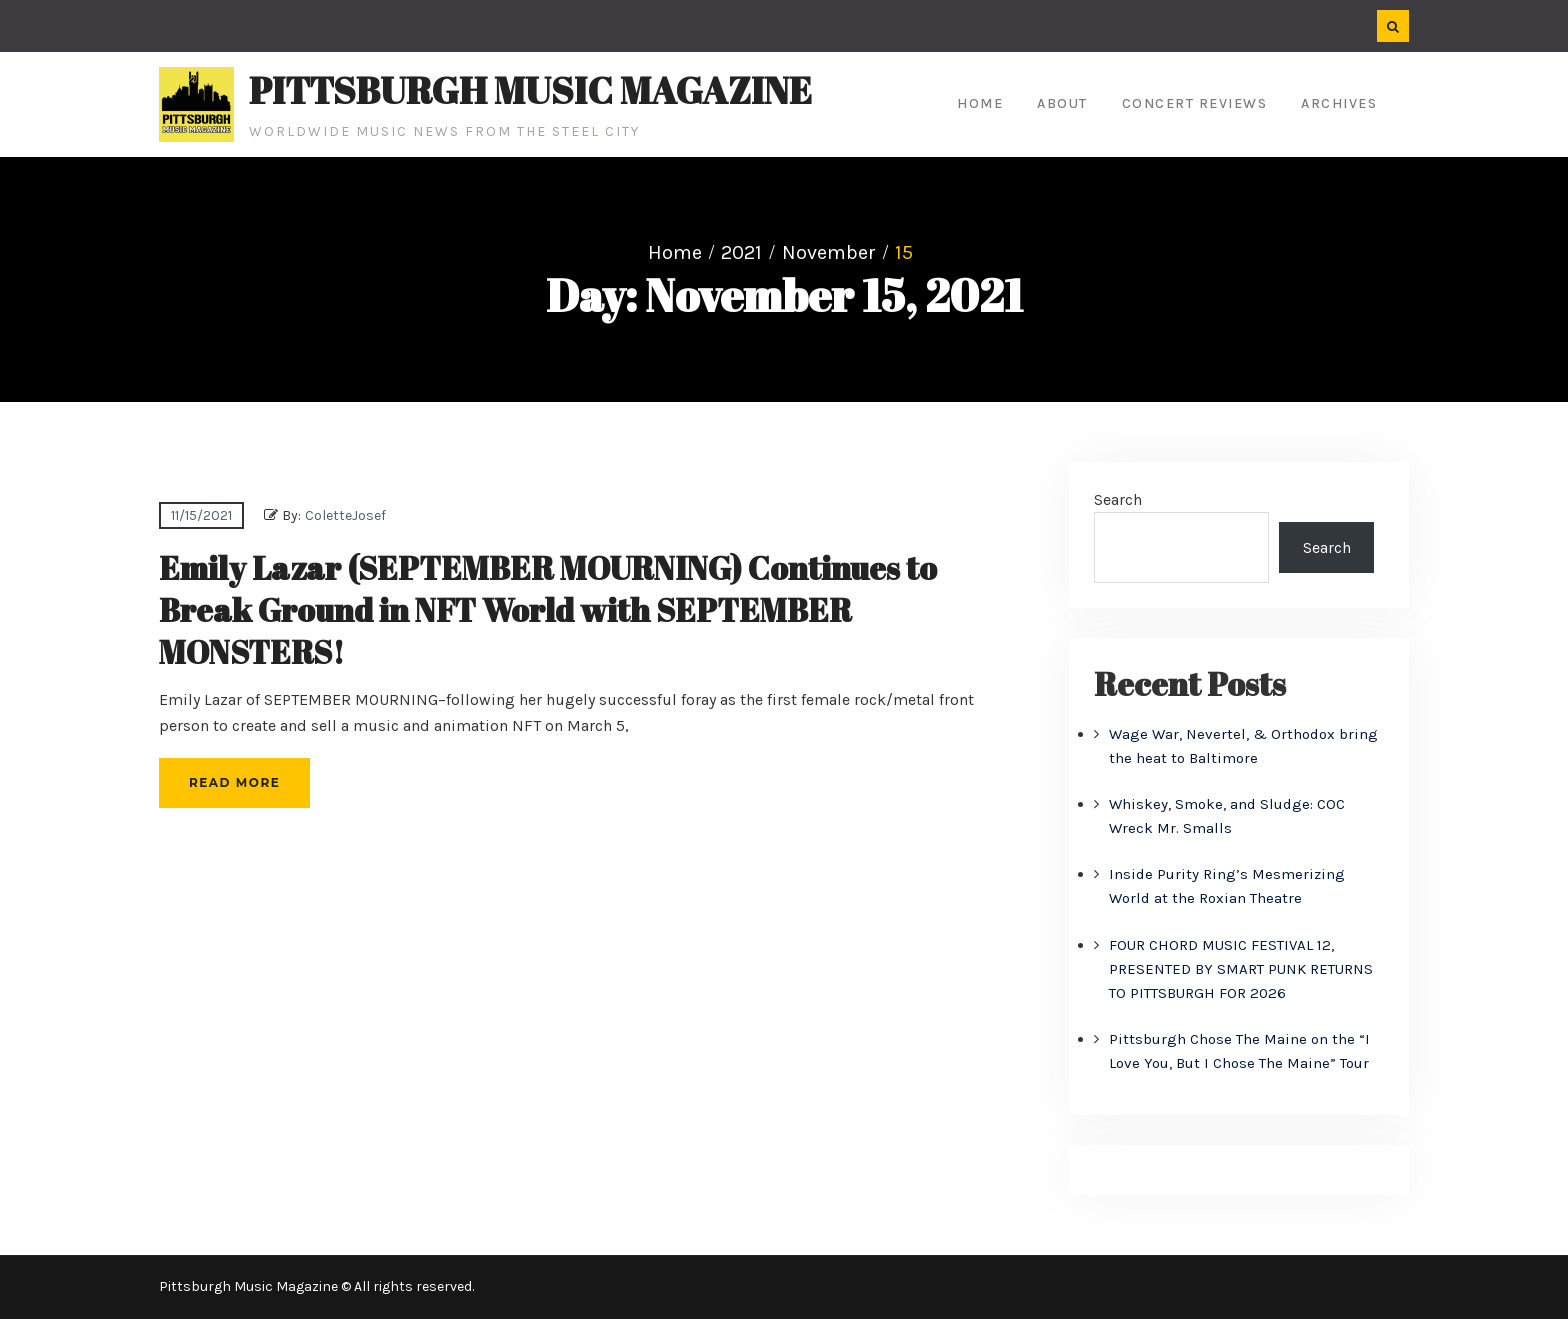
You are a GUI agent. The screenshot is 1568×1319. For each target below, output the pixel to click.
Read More (234, 782)
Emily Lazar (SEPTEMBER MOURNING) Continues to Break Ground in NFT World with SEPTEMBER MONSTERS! (548, 609)
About (1062, 103)
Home (980, 103)
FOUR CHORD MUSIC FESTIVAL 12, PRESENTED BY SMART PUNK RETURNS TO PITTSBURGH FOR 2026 (1241, 969)
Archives (1339, 103)
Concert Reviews (1195, 103)
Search (1118, 499)
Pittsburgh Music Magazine (530, 90)
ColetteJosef (345, 515)
